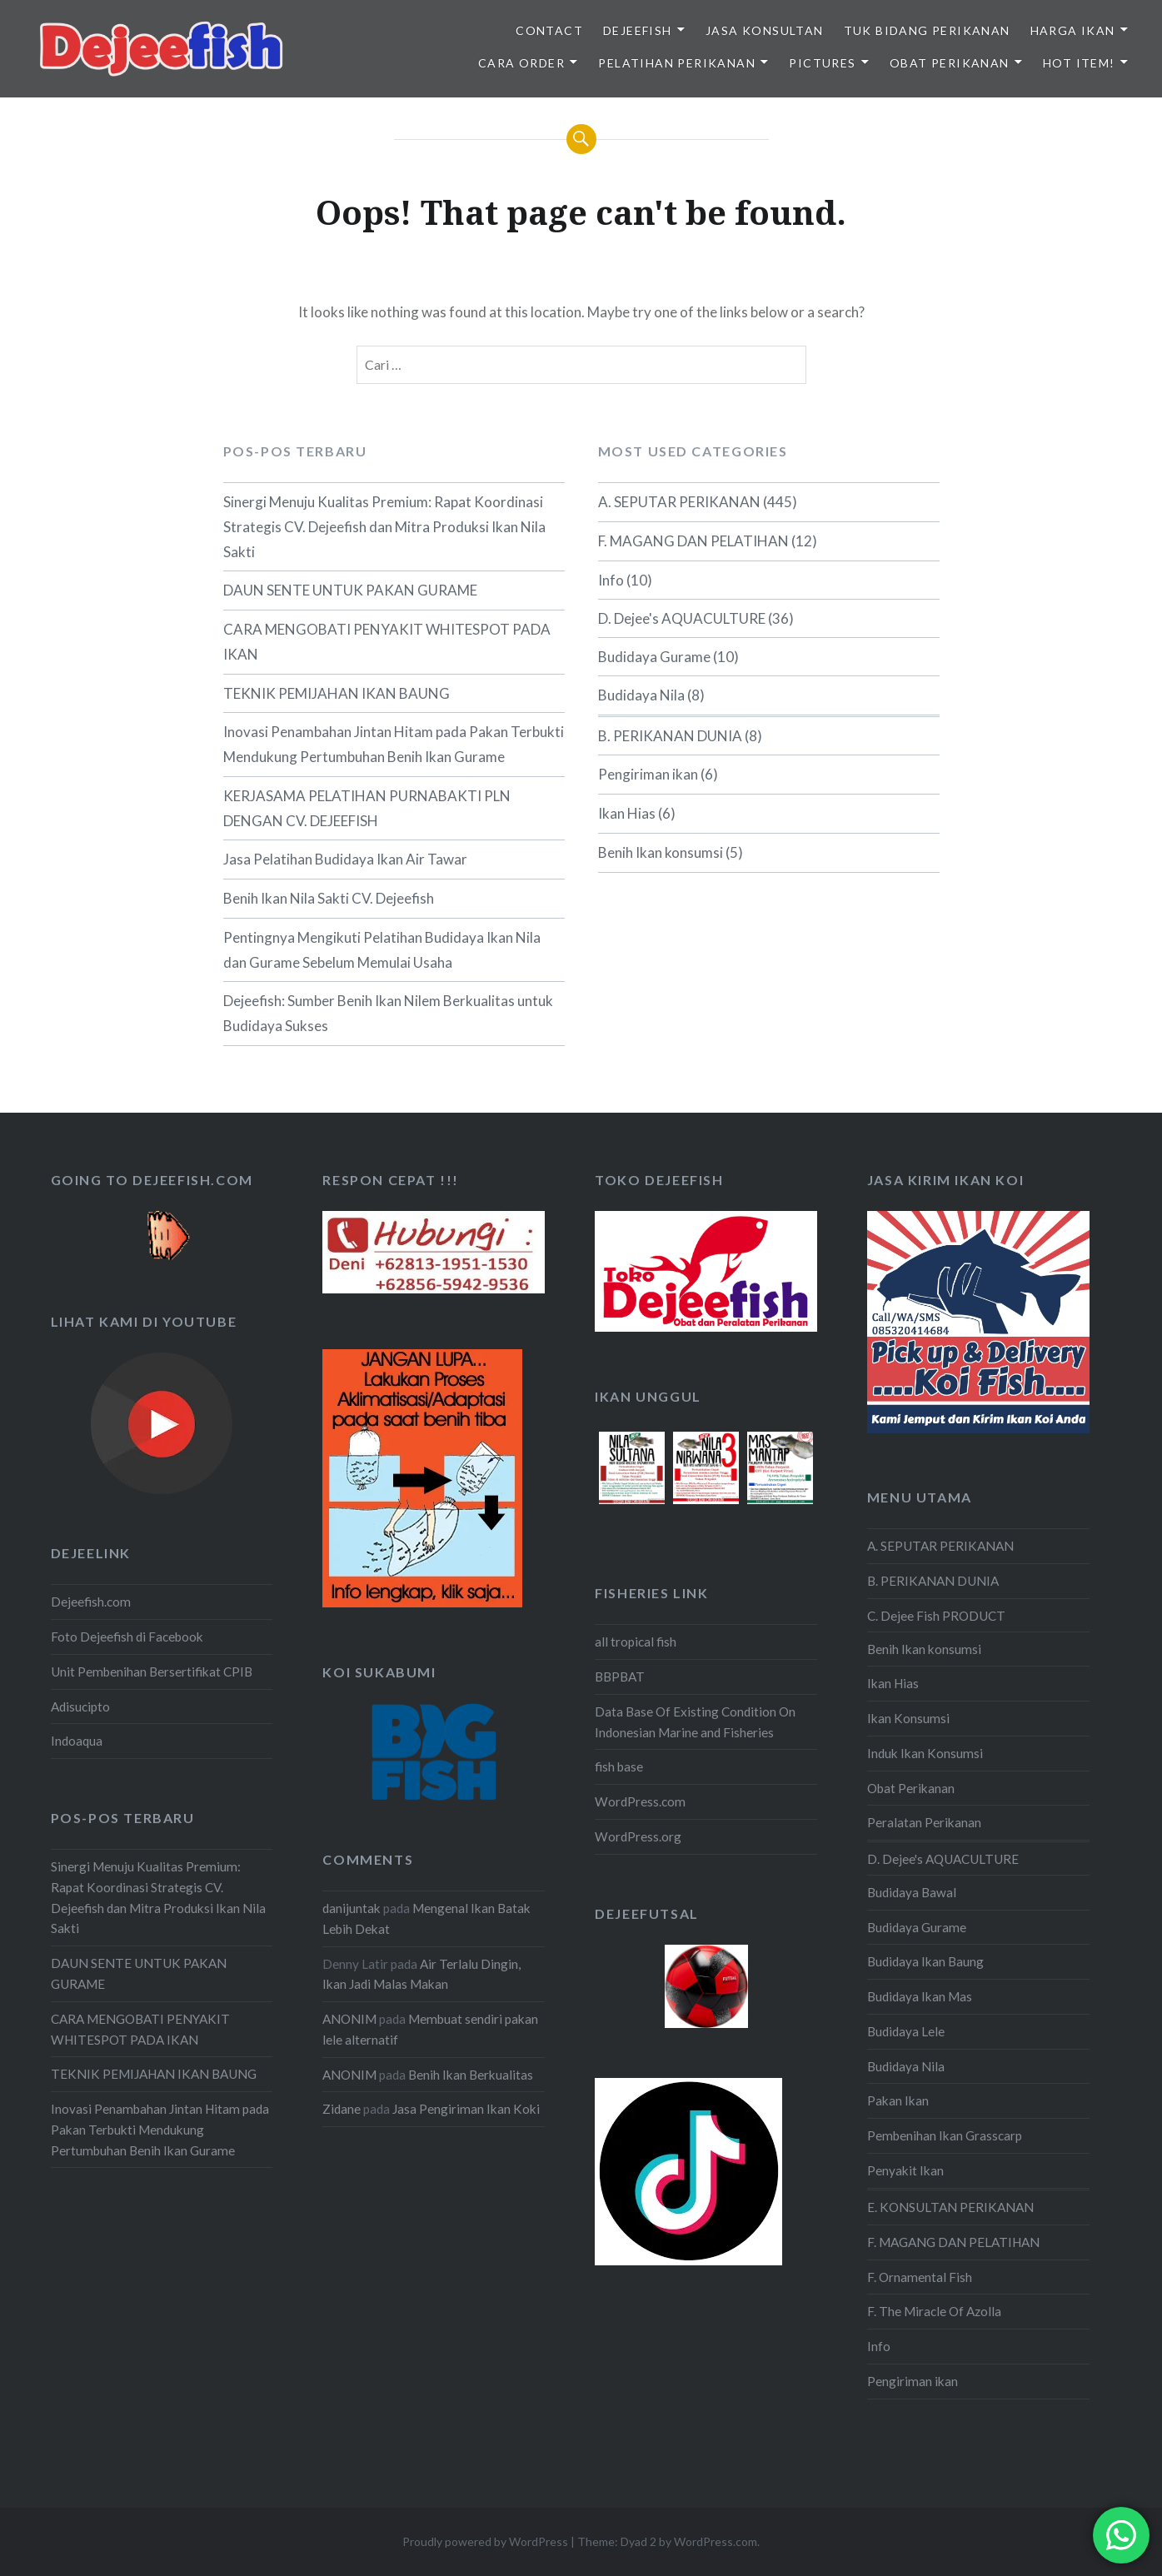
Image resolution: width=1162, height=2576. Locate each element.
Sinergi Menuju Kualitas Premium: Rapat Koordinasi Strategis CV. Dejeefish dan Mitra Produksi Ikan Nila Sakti (384, 527)
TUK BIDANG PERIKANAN (927, 30)
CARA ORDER (521, 63)
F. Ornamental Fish (919, 2277)
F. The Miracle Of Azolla (934, 2311)
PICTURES (822, 63)
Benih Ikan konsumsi (660, 852)
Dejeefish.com (91, 1601)
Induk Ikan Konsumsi (925, 1753)
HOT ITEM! (1079, 63)
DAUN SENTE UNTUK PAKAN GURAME (350, 590)
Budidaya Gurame (654, 656)
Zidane (341, 2108)
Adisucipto (80, 1706)
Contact (549, 30)
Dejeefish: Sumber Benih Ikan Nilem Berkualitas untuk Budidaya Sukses (388, 1013)
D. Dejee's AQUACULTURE (682, 618)
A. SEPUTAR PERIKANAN (679, 502)
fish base (619, 1766)
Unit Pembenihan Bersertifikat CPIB (151, 1671)
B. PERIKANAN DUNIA (670, 736)
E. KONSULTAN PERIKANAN (950, 2207)
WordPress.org (638, 1836)
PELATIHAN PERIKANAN (677, 63)
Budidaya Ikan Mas (919, 1996)
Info (611, 580)
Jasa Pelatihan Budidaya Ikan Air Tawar (345, 859)
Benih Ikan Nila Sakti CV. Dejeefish (328, 898)
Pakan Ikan (898, 2100)
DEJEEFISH (637, 30)
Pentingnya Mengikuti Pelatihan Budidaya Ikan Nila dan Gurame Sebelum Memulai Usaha (382, 950)
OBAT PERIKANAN (950, 63)
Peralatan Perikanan (924, 1822)
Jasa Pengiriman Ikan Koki (466, 2108)
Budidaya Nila (641, 695)
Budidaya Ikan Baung (925, 1961)
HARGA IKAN (1072, 30)
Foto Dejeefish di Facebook (127, 1636)
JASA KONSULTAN (765, 30)
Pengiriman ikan (648, 774)
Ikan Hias (627, 813)
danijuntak (351, 1908)
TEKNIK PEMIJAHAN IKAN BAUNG (336, 693)
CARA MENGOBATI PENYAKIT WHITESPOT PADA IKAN (387, 641)
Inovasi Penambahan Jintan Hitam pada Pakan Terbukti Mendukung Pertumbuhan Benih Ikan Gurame (393, 744)
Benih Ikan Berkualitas (470, 2074)
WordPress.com (640, 1801)
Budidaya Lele (906, 2031)
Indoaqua (76, 1740)
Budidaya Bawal (911, 1892)
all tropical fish (635, 1641)
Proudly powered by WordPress (485, 2541)
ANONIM (349, 2018)
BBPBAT (620, 1676)
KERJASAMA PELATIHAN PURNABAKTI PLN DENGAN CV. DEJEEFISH (367, 808)
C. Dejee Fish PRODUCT (936, 1615)
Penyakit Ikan (905, 2170)
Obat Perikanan (911, 1788)
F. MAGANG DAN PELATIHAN (693, 541)
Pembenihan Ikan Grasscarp (944, 2135)
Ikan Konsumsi (908, 1718)
